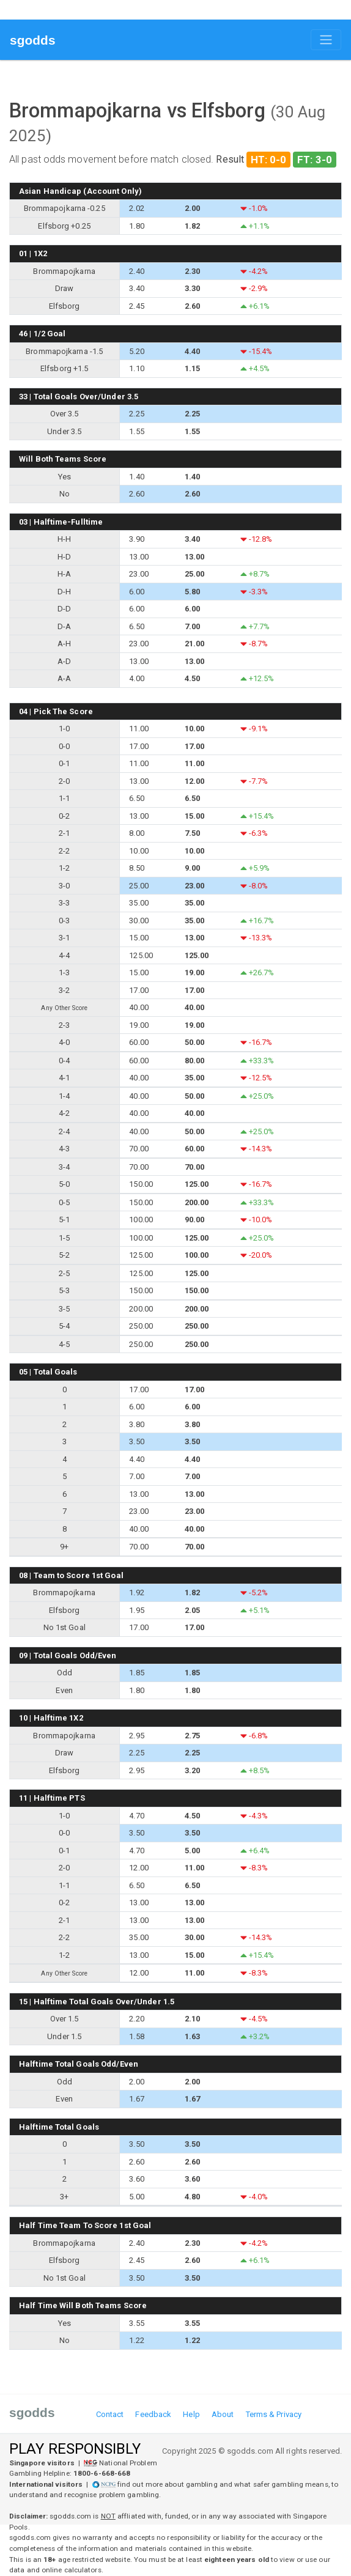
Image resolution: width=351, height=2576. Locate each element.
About (223, 2414)
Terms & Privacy (274, 2414)
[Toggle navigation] (326, 39)
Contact (110, 2414)
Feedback (153, 2414)
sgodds (33, 40)
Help (191, 2414)
